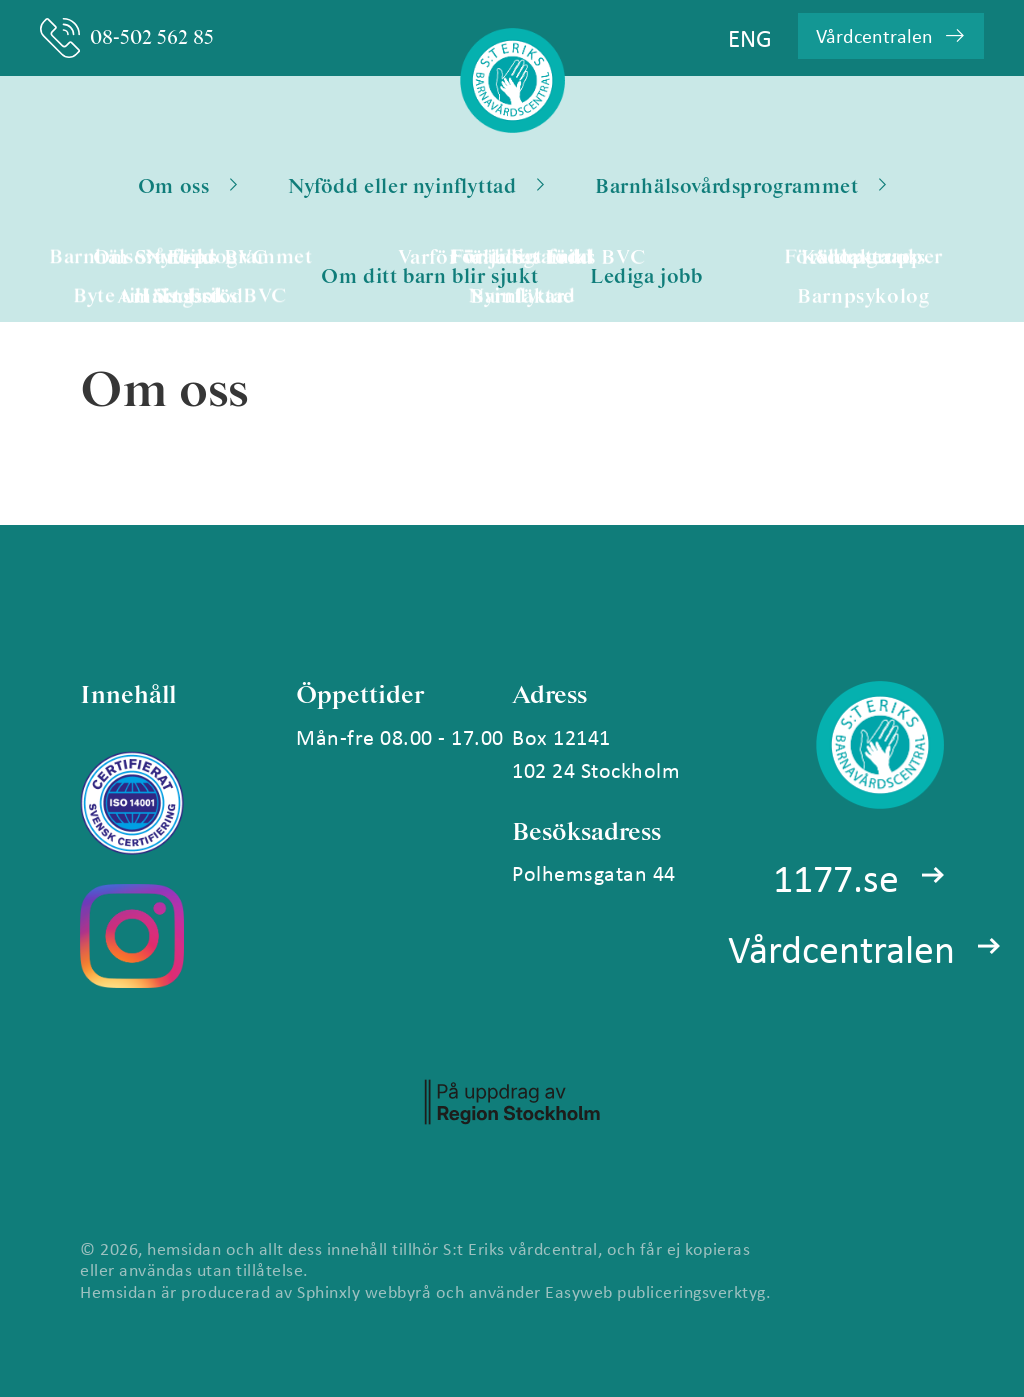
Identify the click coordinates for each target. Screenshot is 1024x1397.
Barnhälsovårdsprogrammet (740, 187)
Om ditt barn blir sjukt (430, 277)
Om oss (187, 187)
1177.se (836, 877)
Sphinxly (328, 1291)
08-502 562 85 (127, 38)
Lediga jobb (646, 277)
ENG (750, 37)
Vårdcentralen (841, 948)
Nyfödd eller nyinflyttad (416, 187)
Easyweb (579, 1291)
